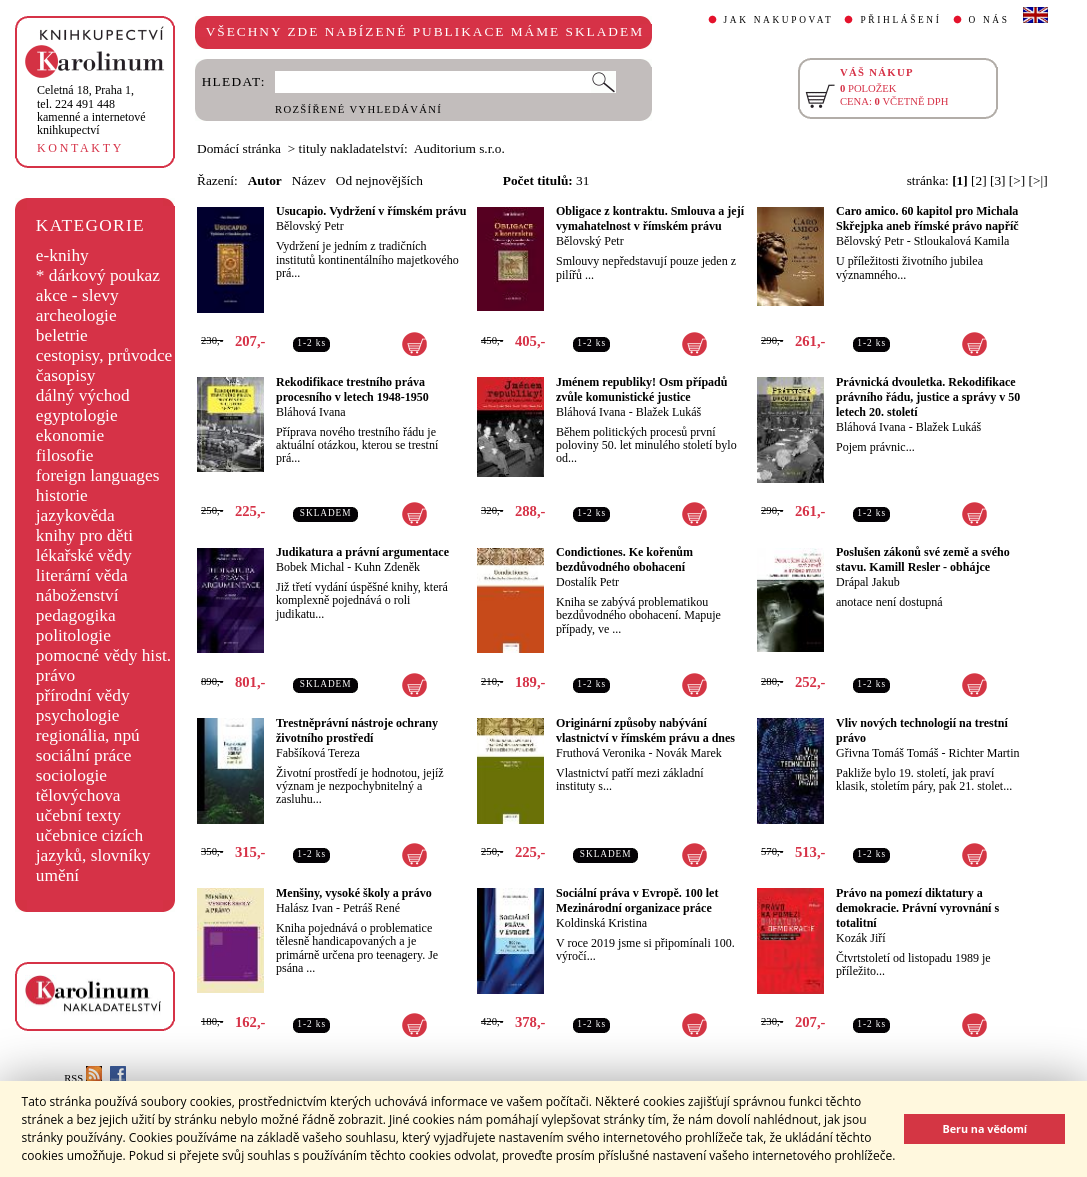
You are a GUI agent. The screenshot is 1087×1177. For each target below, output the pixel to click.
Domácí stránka (239, 148)
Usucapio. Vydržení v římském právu (371, 211)
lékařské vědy (84, 555)
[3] (998, 180)
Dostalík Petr (587, 582)
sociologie (71, 775)
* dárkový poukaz (98, 275)
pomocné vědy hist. (103, 655)
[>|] (1038, 180)
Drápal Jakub (868, 582)
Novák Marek (688, 753)
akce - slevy (77, 295)
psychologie (78, 715)
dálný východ (83, 395)
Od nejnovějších (379, 180)
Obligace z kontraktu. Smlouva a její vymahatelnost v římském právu (650, 218)
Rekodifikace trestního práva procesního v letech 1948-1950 (352, 389)
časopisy (66, 375)
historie (62, 495)
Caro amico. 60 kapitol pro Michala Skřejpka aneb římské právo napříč (927, 218)
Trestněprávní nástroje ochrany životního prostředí (357, 730)
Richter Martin (984, 753)
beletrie (62, 335)
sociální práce (84, 755)
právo (55, 675)
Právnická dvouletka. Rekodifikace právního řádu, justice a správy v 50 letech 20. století (928, 397)
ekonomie (70, 435)
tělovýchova (78, 795)
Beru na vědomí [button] (984, 1128)
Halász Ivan (304, 908)
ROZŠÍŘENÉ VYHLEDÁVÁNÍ (358, 109)
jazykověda (75, 515)
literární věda (82, 575)
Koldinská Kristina (601, 923)
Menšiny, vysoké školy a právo (354, 893)
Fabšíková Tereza (318, 753)
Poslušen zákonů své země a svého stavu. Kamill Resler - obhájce (923, 559)
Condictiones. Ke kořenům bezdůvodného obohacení (624, 559)
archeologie (76, 315)
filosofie (65, 455)
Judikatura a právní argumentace (362, 552)
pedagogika (76, 615)
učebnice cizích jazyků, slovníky (93, 845)
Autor (265, 180)
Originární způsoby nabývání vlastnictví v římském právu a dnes (645, 730)
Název (309, 180)
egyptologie (77, 415)
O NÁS (989, 20)
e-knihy (62, 255)
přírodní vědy (83, 695)
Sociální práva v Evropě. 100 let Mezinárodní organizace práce (637, 900)
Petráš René (371, 908)
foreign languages (98, 475)
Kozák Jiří (861, 938)
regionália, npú (88, 735)
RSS (83, 1078)
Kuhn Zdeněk (387, 567)
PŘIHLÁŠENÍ (900, 20)
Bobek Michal (310, 567)
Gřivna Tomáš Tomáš (887, 753)
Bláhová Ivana (311, 412)
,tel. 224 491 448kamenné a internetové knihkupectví (91, 110)
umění (57, 875)
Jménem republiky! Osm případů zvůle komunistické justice (641, 389)
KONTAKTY (80, 148)
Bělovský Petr (310, 226)
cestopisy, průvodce (104, 355)
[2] (979, 180)
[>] (1017, 180)
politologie (73, 635)
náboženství (77, 595)
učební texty (78, 815)
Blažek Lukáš (669, 412)
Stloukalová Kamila (962, 241)
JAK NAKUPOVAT (779, 20)
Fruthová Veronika (600, 753)
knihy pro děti (84, 535)
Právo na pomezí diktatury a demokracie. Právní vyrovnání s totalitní (917, 908)
